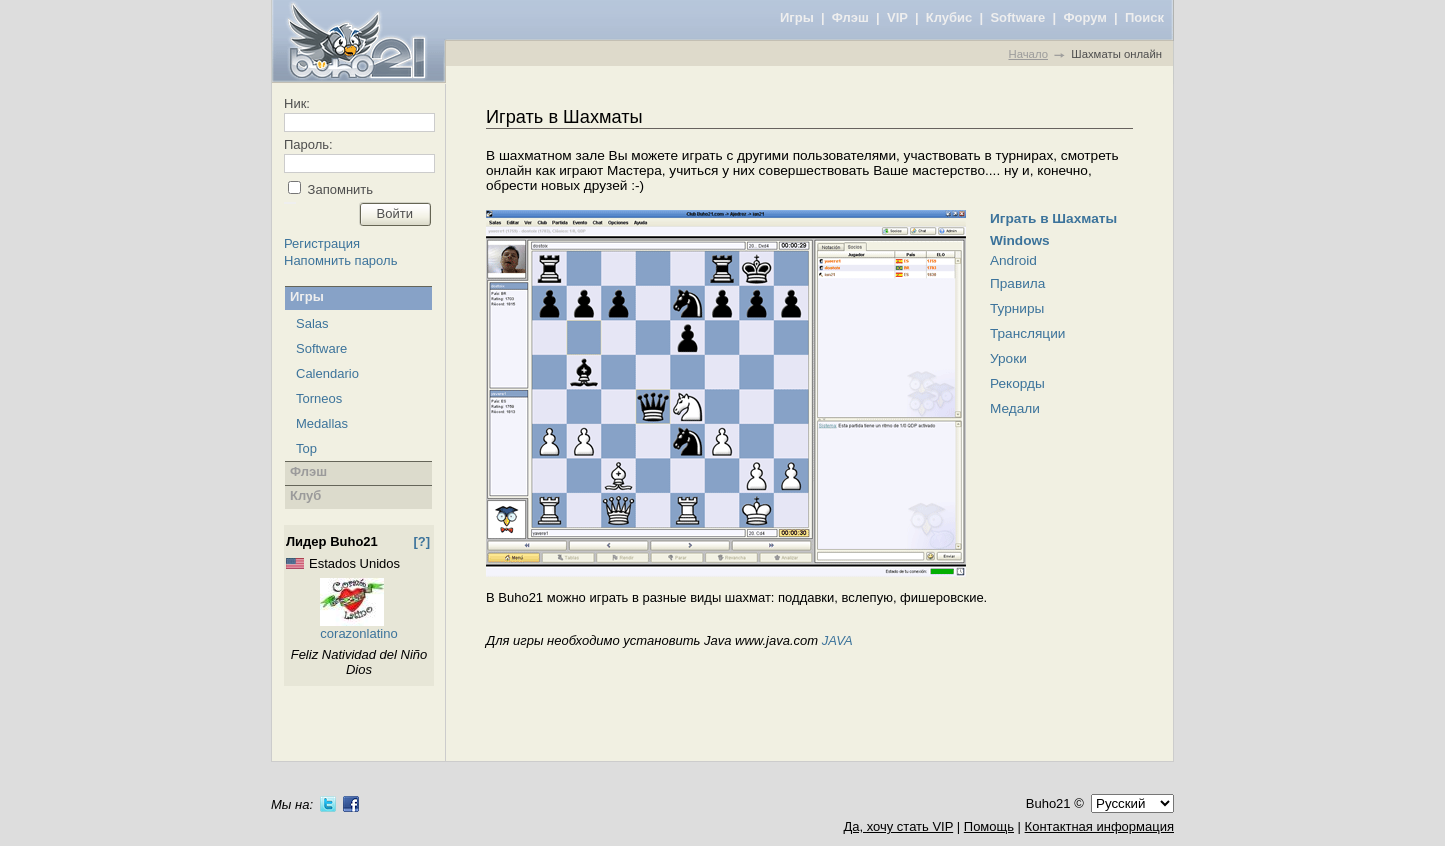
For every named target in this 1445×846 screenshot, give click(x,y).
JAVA (837, 640)
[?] (421, 541)
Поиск (1144, 17)
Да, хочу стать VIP (898, 826)
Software (1017, 17)
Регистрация (322, 243)
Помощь (989, 826)
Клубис (949, 17)
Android (1013, 260)
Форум (1084, 17)
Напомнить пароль (340, 260)
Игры (797, 17)
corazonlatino (358, 633)
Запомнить (338, 189)
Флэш (850, 17)
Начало (1027, 54)
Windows (1020, 240)
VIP (897, 17)
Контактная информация (1099, 826)
